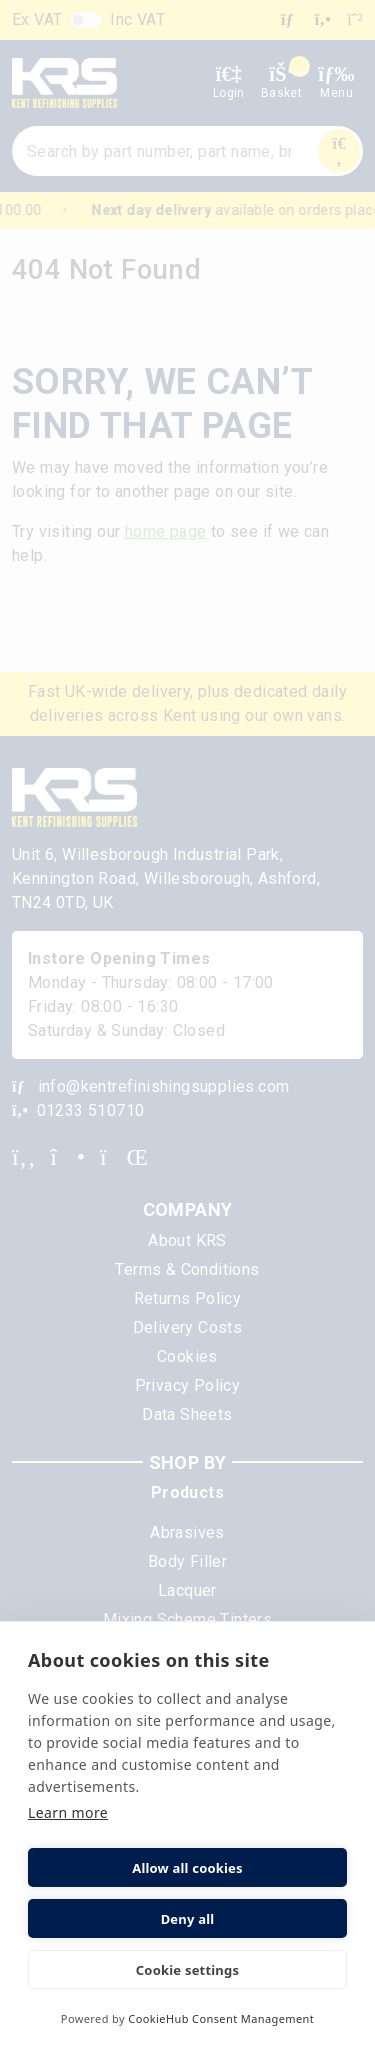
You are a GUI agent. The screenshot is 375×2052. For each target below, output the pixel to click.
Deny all (188, 1919)
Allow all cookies (187, 1868)
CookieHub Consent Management (221, 2018)
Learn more (68, 1812)
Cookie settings (187, 1970)
